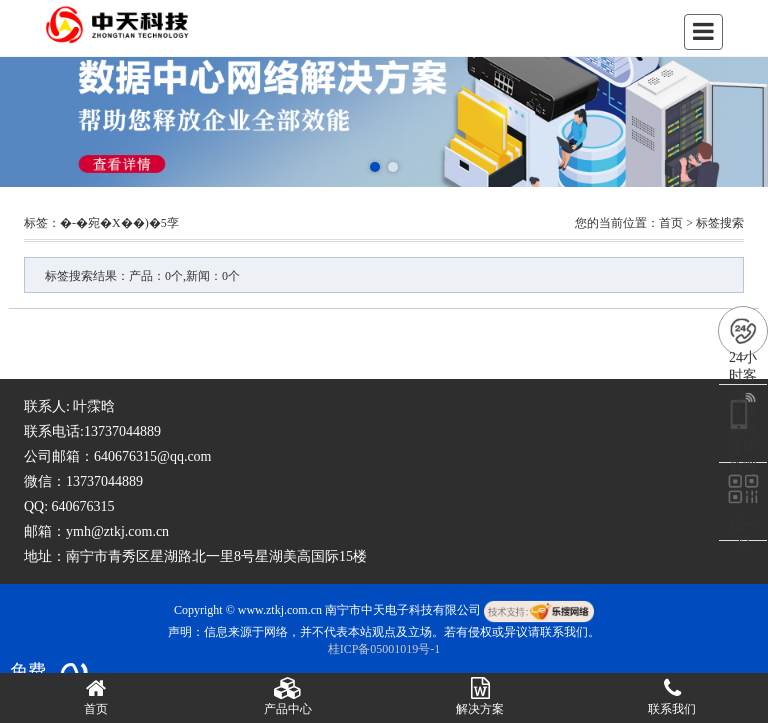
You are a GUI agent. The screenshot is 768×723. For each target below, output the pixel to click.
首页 (671, 223)
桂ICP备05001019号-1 (384, 649)
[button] (375, 167)
